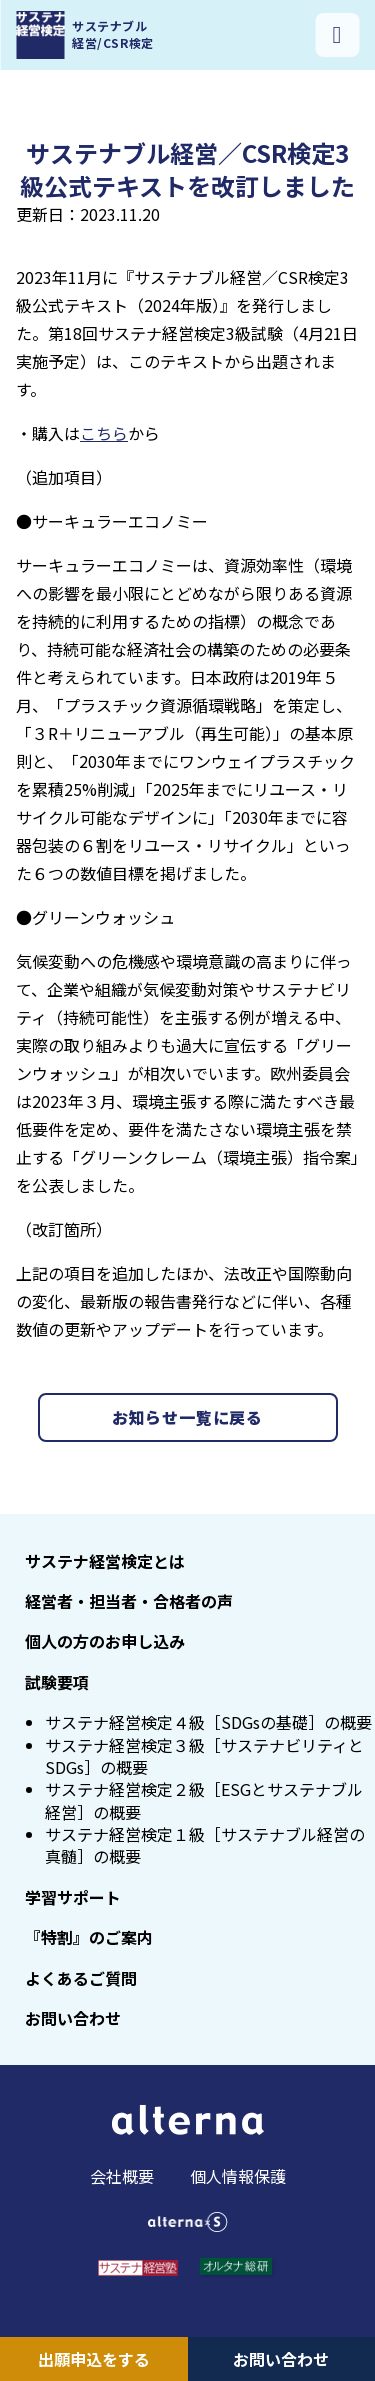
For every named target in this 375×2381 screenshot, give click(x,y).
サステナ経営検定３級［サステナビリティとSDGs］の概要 (204, 1756)
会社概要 (122, 2176)
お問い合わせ (281, 2359)
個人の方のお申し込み (105, 1641)
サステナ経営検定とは (105, 1561)
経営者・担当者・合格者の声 (129, 1601)
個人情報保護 (238, 2176)
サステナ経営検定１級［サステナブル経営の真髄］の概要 (205, 1845)
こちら (104, 433)
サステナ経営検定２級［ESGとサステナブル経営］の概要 (204, 1800)
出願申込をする (94, 2359)
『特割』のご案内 (89, 1937)
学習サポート (73, 1897)
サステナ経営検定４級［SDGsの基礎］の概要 (208, 1722)
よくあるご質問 (81, 1978)
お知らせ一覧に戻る (187, 1417)
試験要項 (57, 1682)
